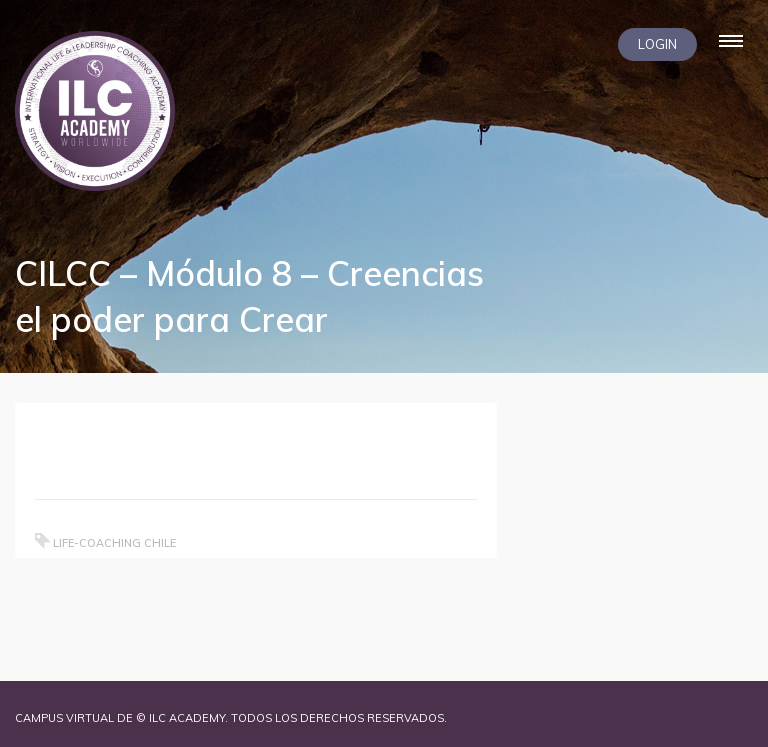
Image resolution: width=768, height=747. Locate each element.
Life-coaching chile (114, 543)
